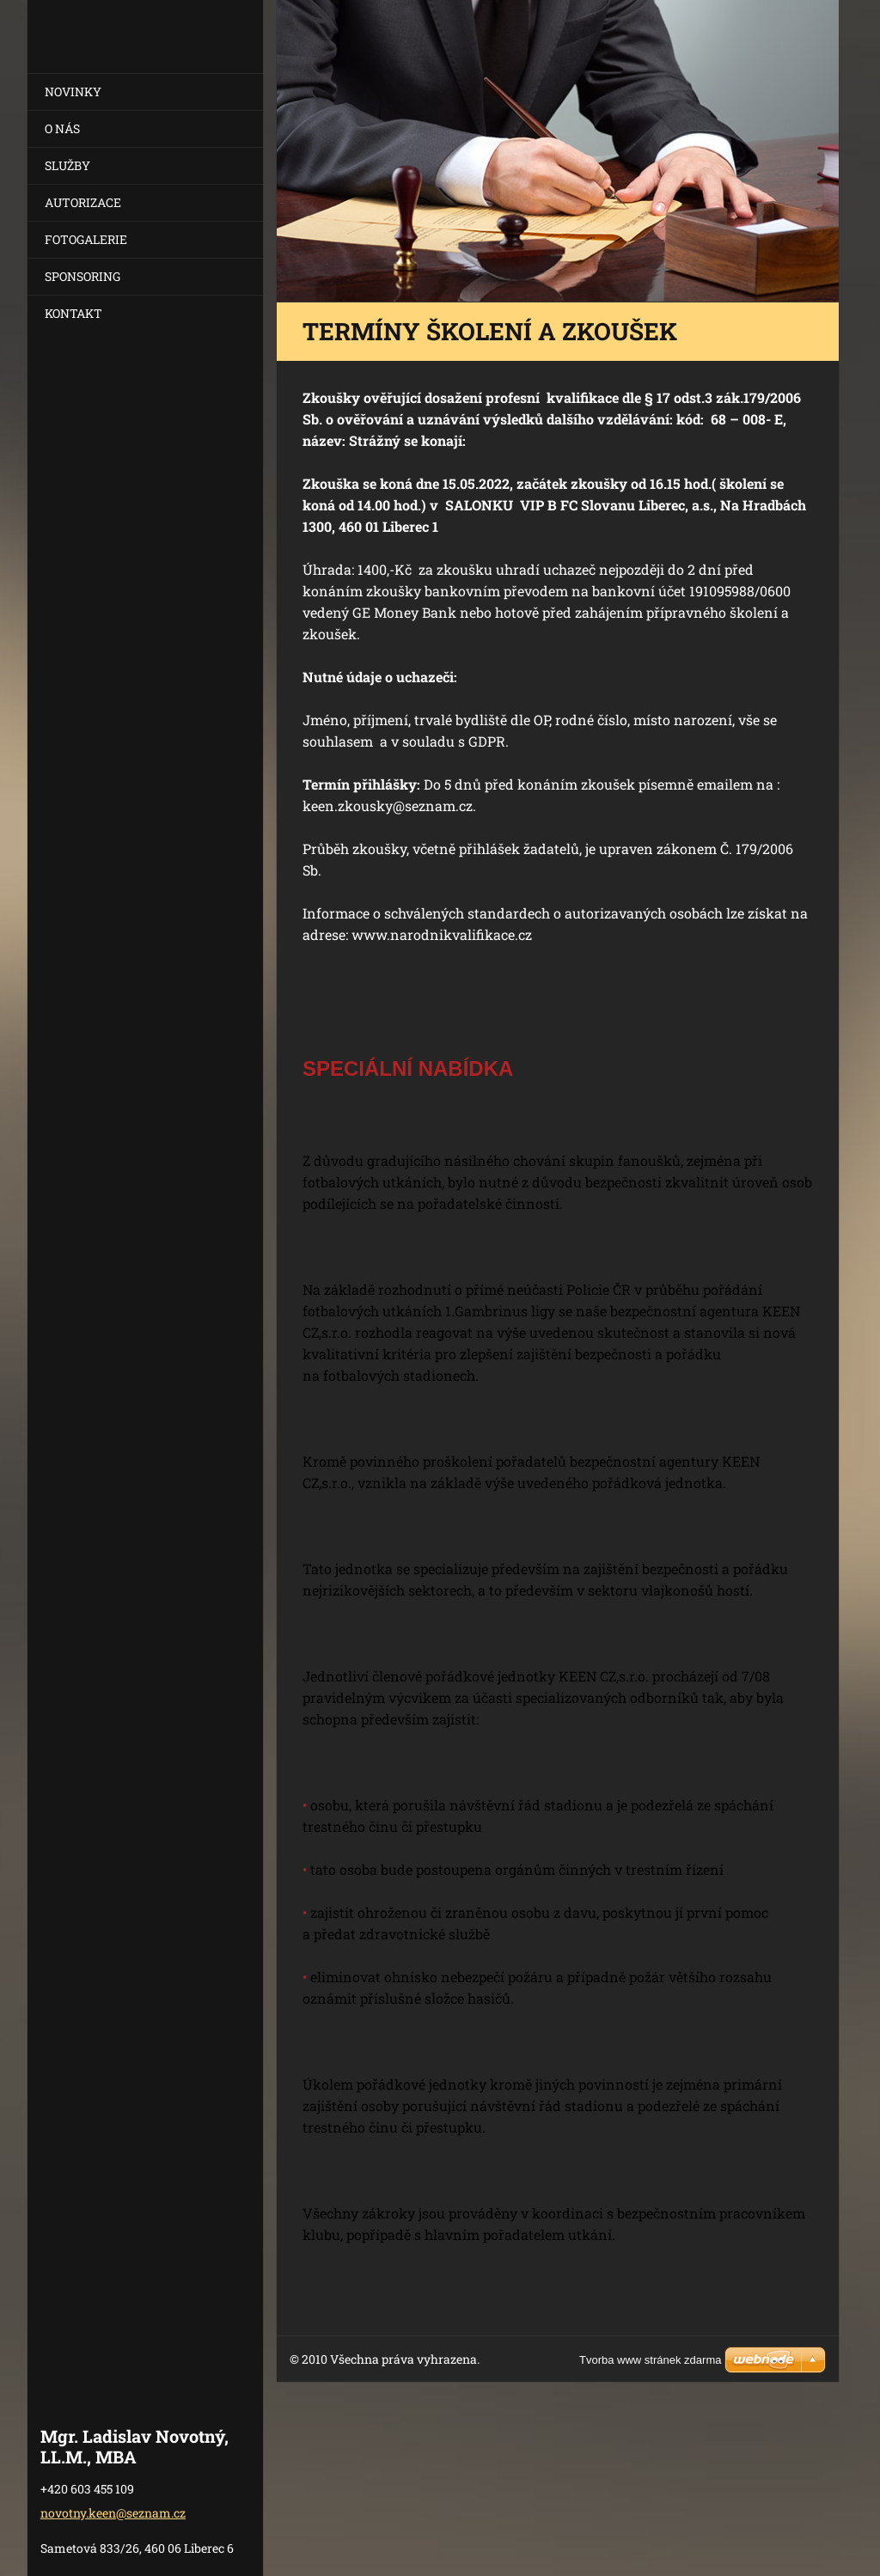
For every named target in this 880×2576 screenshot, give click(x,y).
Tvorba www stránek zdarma (650, 2359)
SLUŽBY (67, 165)
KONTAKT (73, 313)
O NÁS (62, 128)
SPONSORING (82, 276)
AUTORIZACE (83, 202)
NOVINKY (73, 91)
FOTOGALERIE (86, 239)
